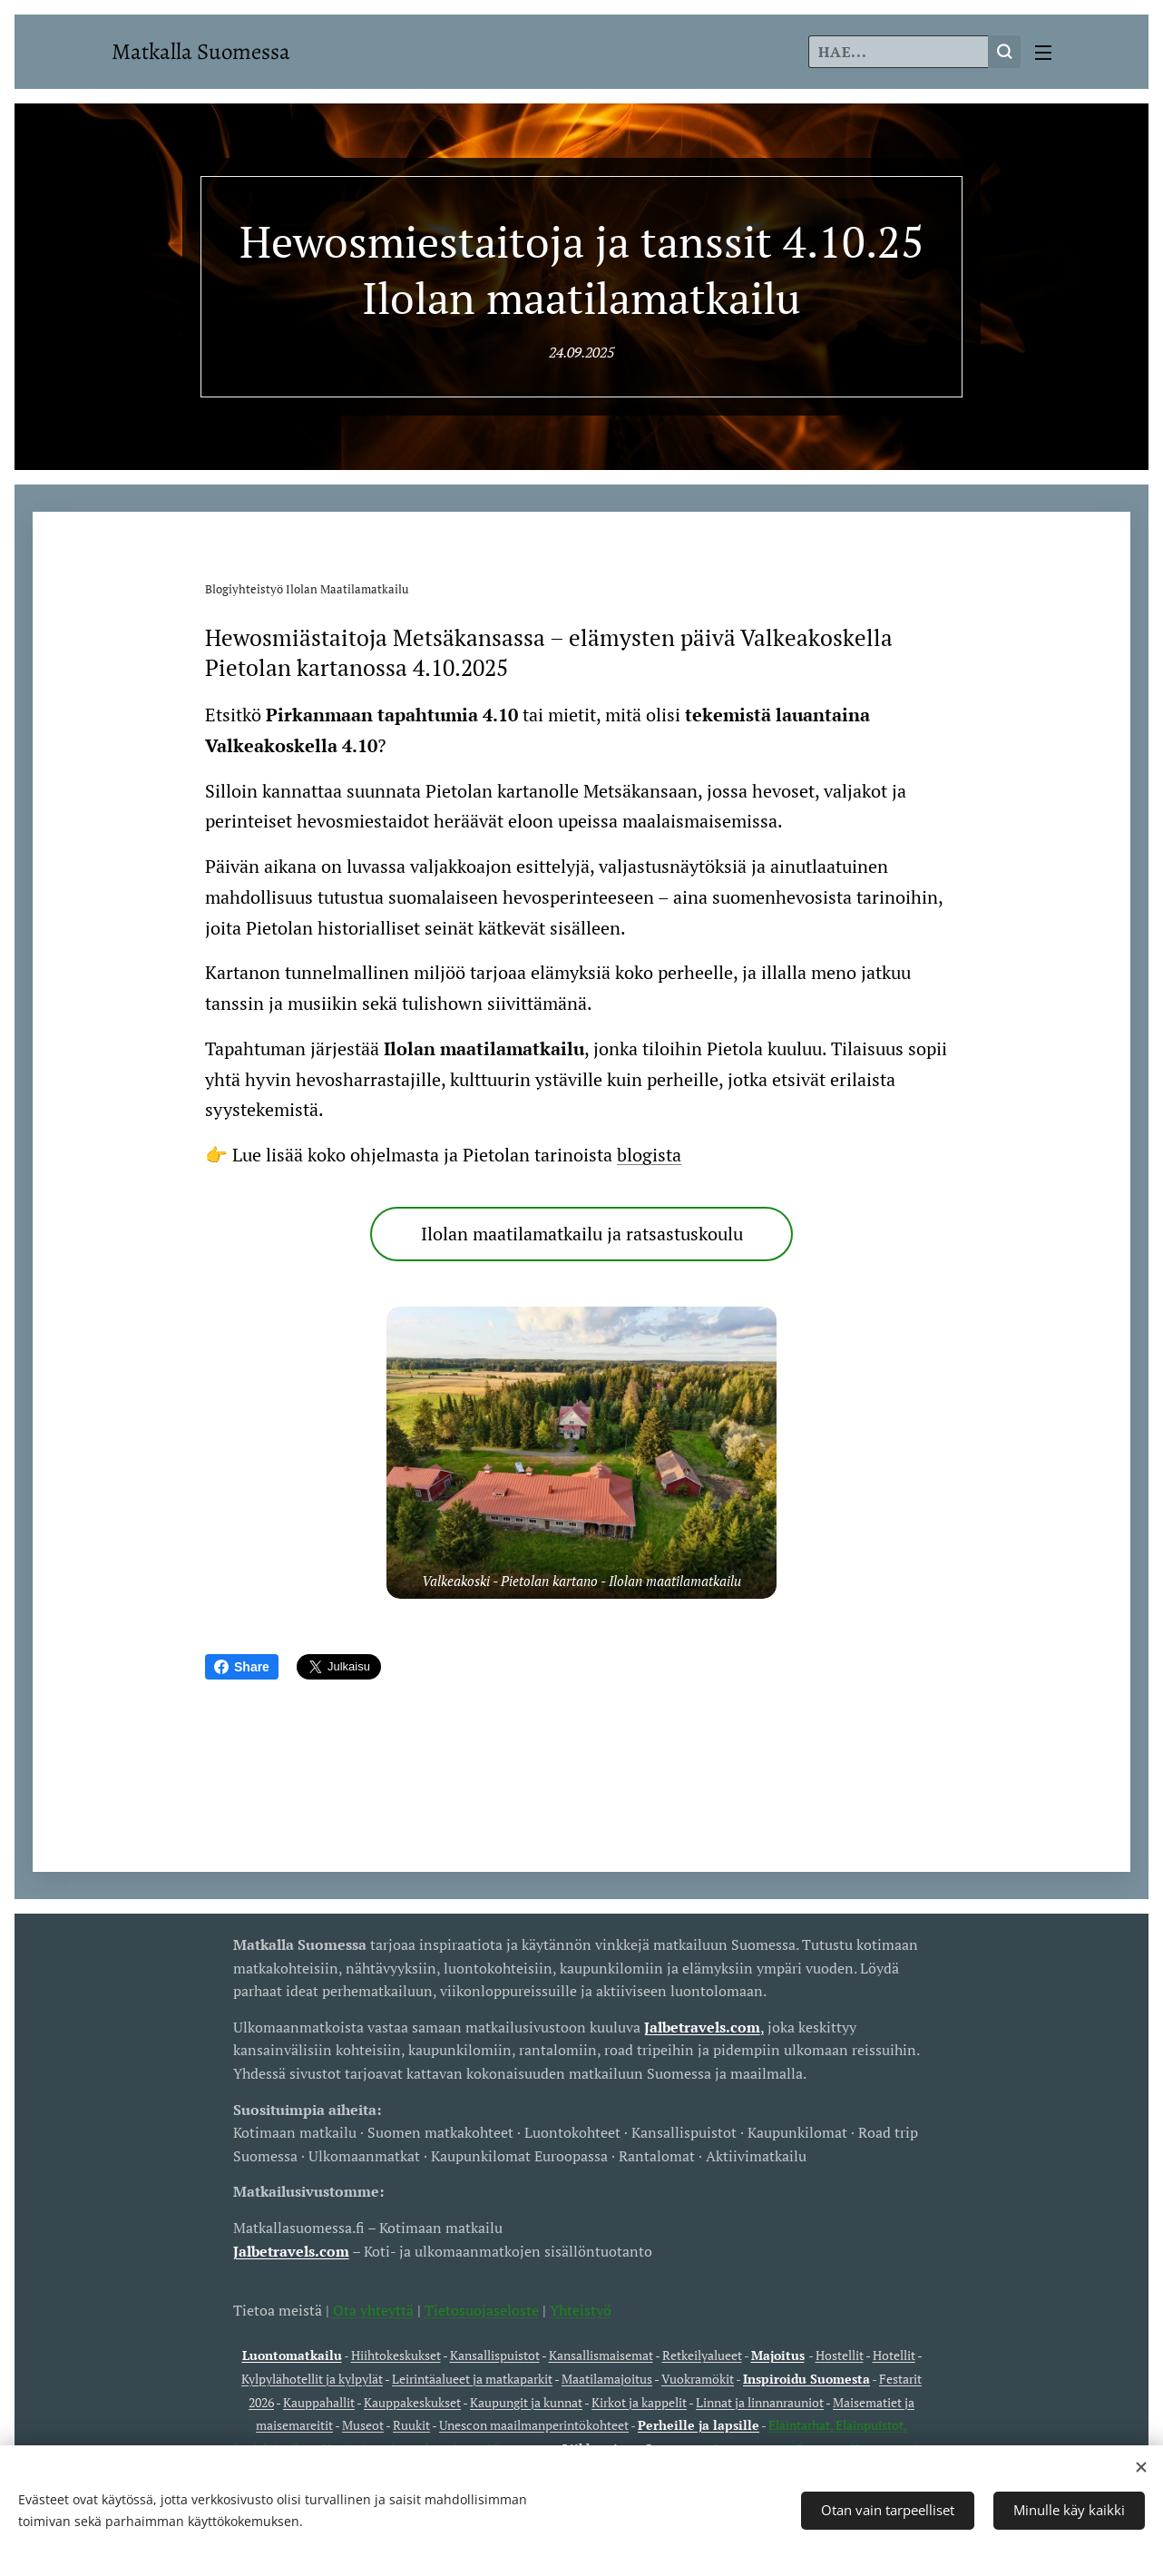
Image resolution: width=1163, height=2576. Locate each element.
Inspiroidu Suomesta (806, 2378)
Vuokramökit (697, 2378)
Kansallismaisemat (601, 2355)
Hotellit (894, 2355)
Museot (363, 2425)
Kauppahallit (319, 2401)
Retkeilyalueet (702, 2355)
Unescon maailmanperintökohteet (534, 2425)
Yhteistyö (580, 2309)
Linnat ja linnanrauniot (760, 2401)
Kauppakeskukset (412, 2401)
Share (241, 1667)
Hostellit (840, 2355)
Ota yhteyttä (371, 2309)
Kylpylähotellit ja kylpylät (312, 2378)
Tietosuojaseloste (482, 2309)
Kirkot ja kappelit (639, 2401)
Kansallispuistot (495, 2355)
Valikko (1043, 53)
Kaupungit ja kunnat (526, 2401)
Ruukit (411, 2425)
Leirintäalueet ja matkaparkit (472, 2378)
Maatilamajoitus (607, 2378)
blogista (649, 1154)
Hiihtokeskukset (396, 2355)
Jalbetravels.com (291, 2250)
